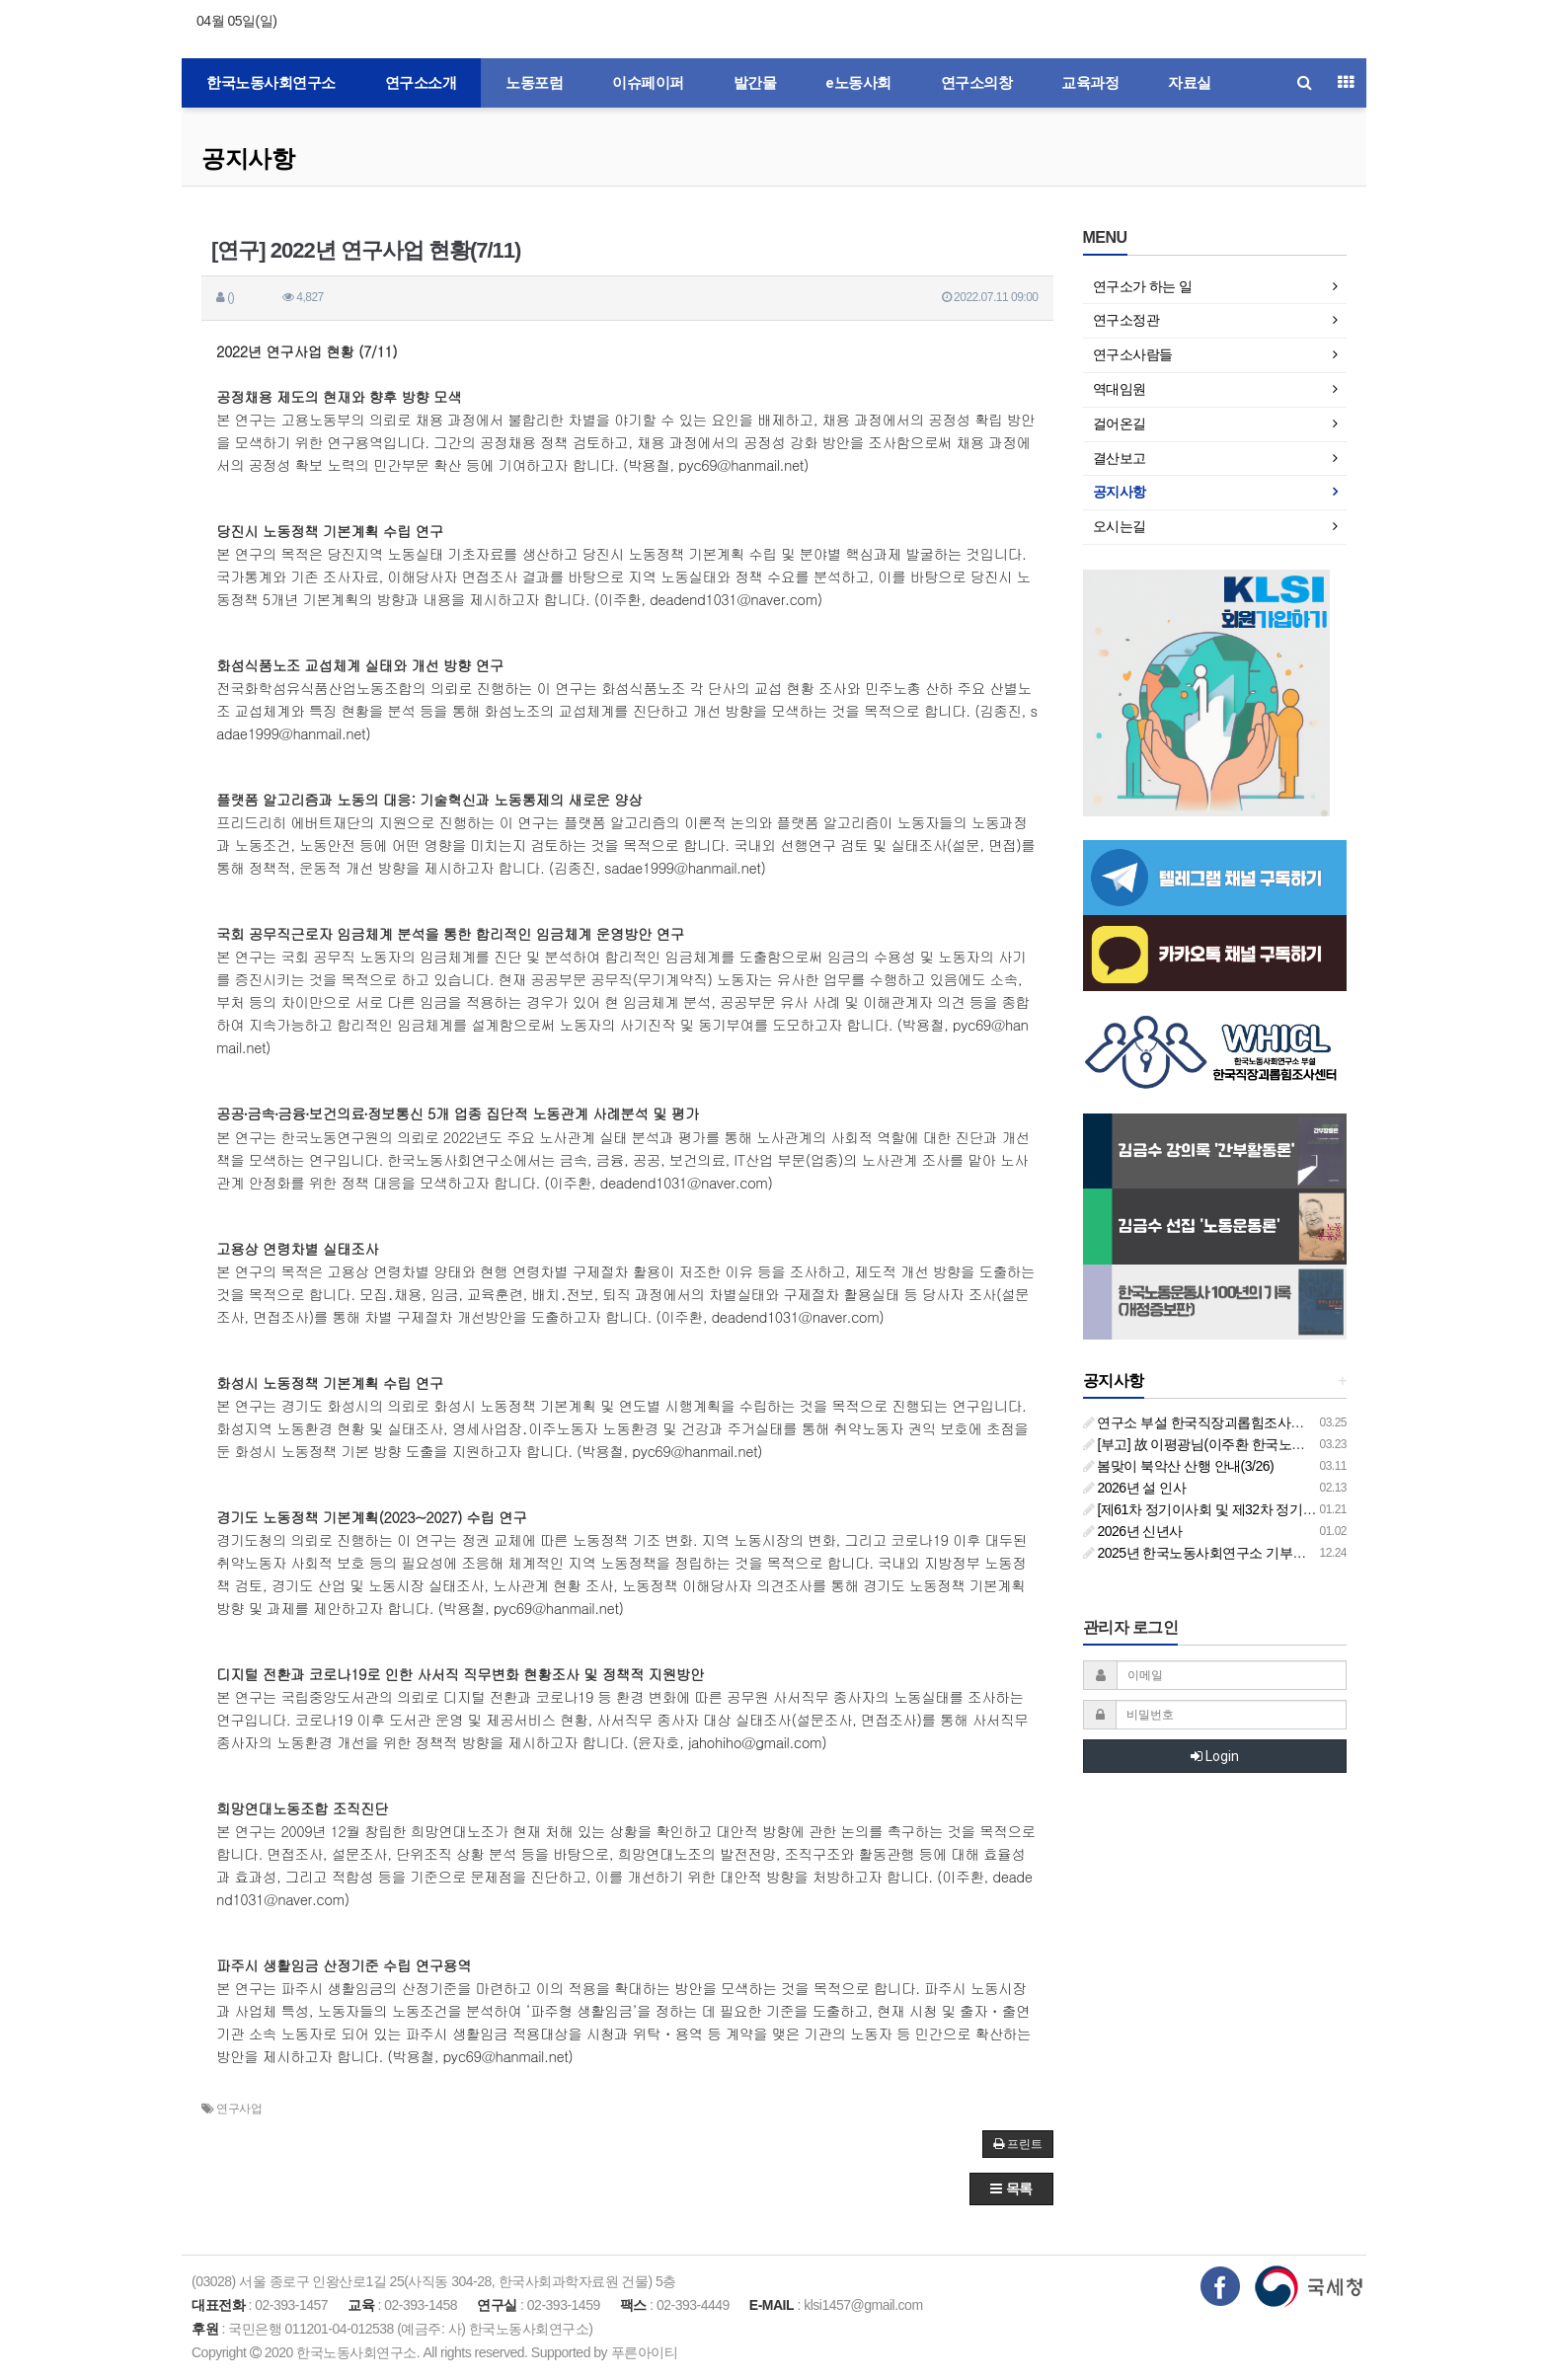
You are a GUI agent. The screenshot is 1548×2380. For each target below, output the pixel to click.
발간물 (755, 83)
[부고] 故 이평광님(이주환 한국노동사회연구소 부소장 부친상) (1272, 1444)
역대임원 (1119, 389)
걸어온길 (1119, 423)
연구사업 (239, 2108)
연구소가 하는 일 (1143, 286)
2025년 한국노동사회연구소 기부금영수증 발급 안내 (1245, 1553)
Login (1215, 1756)
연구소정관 (1126, 320)
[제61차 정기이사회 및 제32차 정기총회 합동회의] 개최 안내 (1266, 1509)
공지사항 (247, 158)
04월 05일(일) (236, 21)
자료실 (1189, 83)
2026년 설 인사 (1135, 1488)
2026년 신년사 (1133, 1531)
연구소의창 (977, 83)
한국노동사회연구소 (271, 83)
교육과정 (1090, 83)
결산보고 (1119, 458)
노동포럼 (534, 83)
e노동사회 (858, 83)
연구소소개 (421, 83)
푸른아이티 (644, 2352)
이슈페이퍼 (648, 83)
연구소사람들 (1133, 354)
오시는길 (1119, 526)
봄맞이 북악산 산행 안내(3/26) (1179, 1466)
